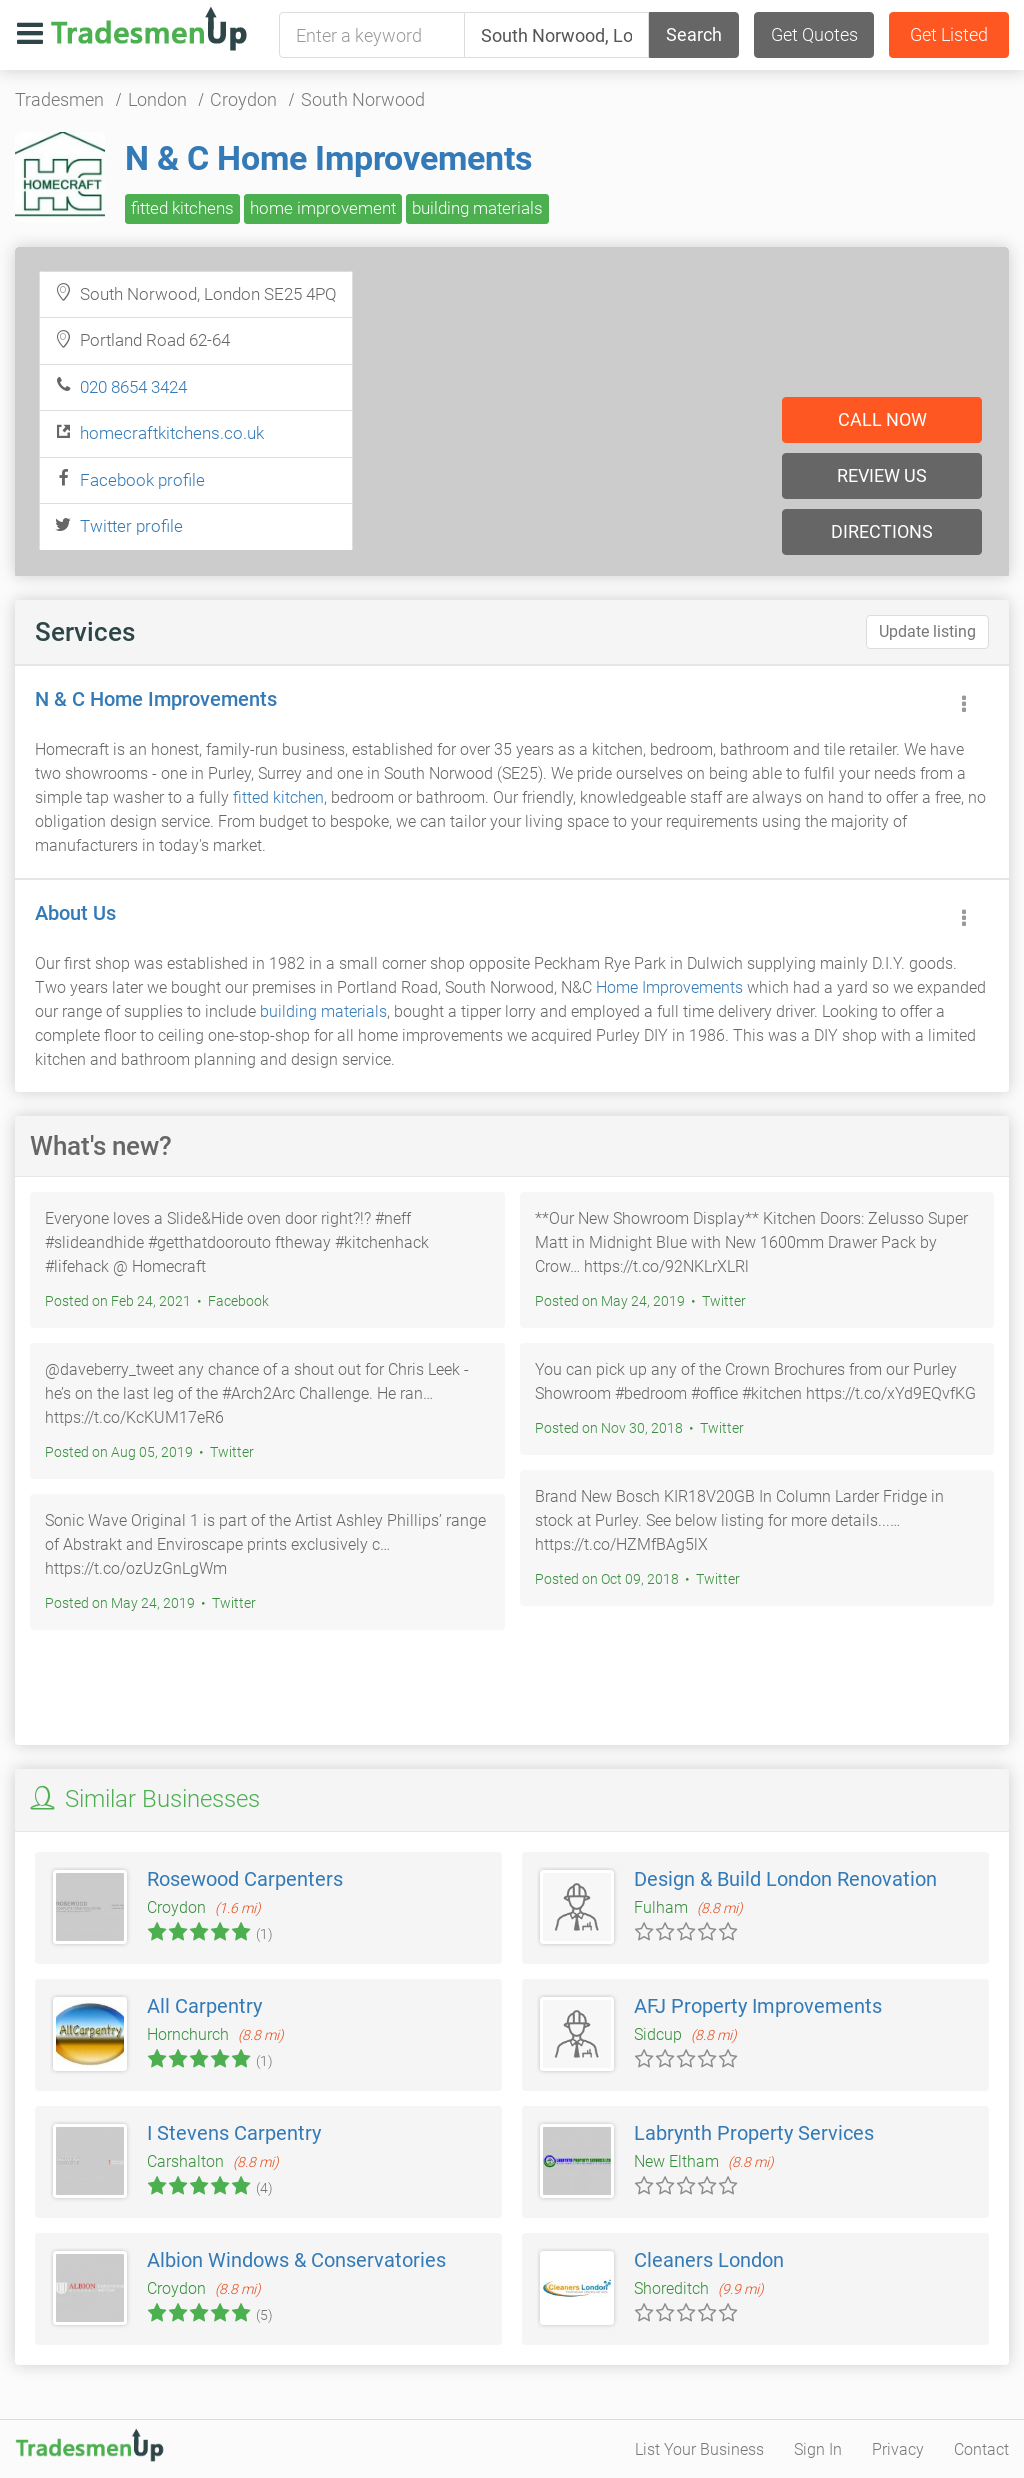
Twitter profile (131, 526)
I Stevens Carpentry (234, 2133)
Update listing (927, 631)
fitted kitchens (182, 208)
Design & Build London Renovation (785, 1879)
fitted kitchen (278, 797)
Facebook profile (142, 480)
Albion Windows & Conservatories (296, 2260)
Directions (882, 531)
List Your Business (699, 2449)
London (157, 99)
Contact (981, 2449)
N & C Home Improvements (328, 158)
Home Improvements (669, 987)
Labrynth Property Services (754, 2133)
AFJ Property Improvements (758, 2006)
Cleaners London (709, 2260)
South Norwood (363, 99)
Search (694, 34)
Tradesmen (59, 99)
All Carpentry (204, 2006)
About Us (75, 913)
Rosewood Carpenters (245, 1879)
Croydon (243, 99)
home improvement (323, 208)
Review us (882, 475)
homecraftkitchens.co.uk (172, 433)
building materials (477, 208)
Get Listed (949, 34)
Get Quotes (814, 34)
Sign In (818, 2449)
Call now (882, 419)
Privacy (898, 2449)
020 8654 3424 (133, 387)
